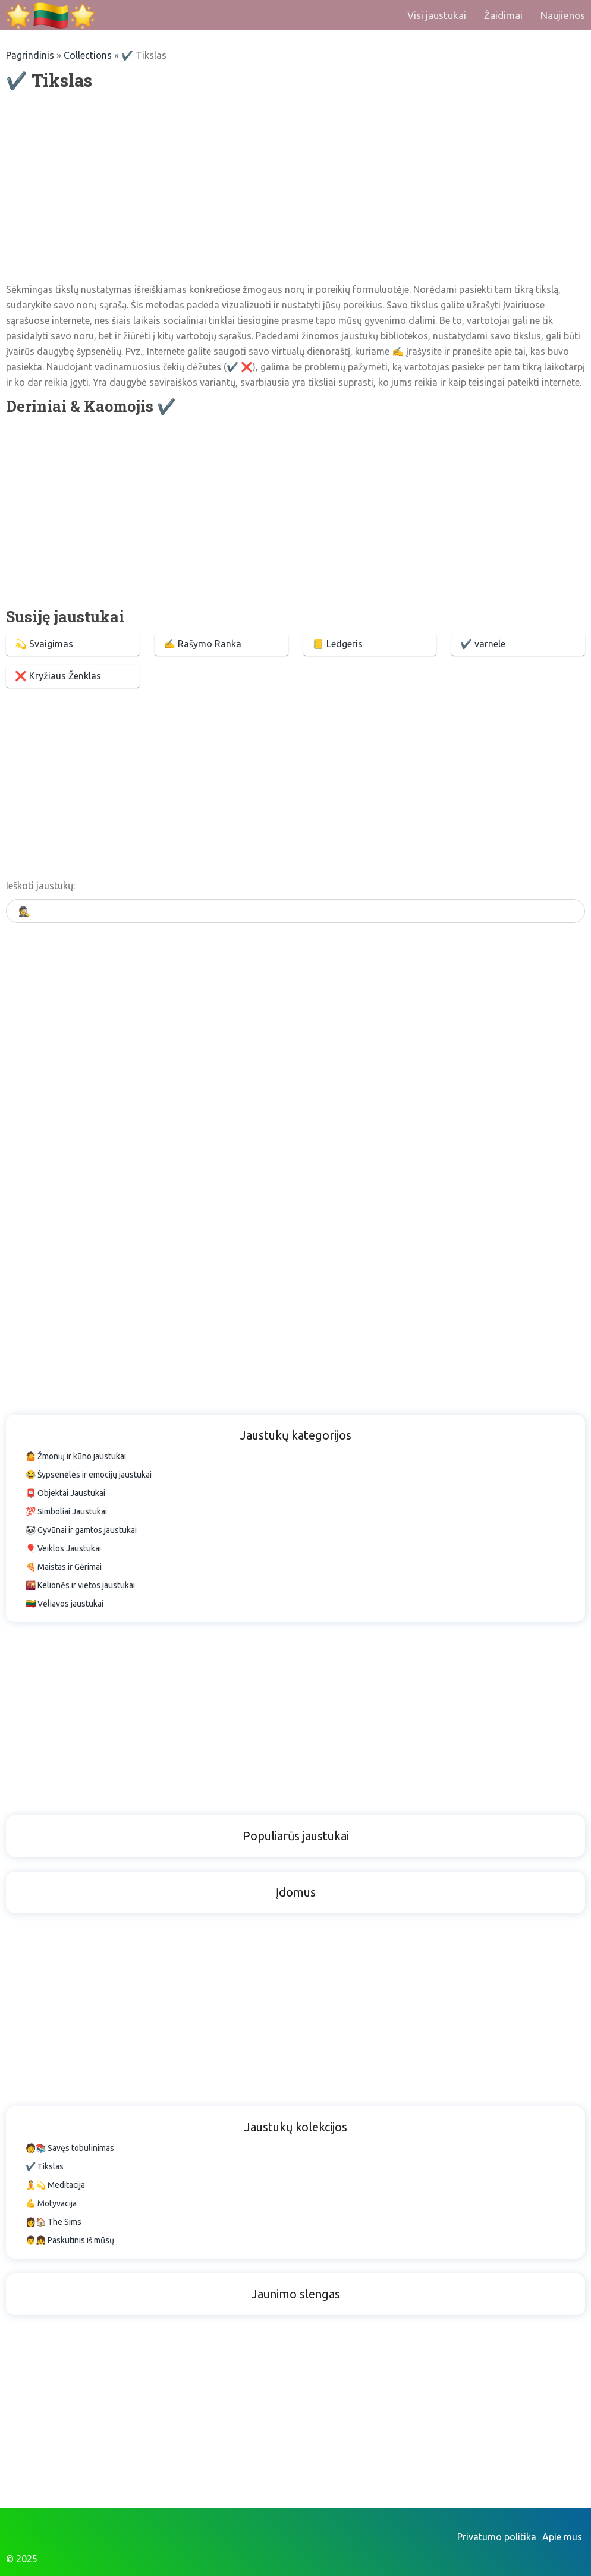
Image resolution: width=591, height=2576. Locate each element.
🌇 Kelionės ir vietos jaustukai (80, 1585)
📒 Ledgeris (337, 643)
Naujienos (562, 15)
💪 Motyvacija (51, 2203)
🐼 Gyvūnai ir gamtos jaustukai (81, 1530)
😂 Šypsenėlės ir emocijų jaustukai (89, 1474)
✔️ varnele (482, 643)
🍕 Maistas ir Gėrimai (64, 1567)
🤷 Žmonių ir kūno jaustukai (76, 1456)
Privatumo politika (496, 2536)
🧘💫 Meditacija (55, 2185)
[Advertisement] (295, 186)
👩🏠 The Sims (53, 2222)
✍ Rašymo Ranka (202, 643)
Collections (88, 55)
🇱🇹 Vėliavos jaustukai (64, 1603)
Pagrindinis (30, 55)
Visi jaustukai (436, 15)
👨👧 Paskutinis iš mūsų (70, 2240)
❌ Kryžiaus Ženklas (58, 675)
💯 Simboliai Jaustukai (66, 1511)
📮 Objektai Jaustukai (65, 1493)
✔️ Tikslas (45, 2166)
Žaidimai (503, 15)
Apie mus (562, 2536)
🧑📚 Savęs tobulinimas (70, 2148)
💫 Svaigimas (44, 643)
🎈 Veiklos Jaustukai (63, 1548)
